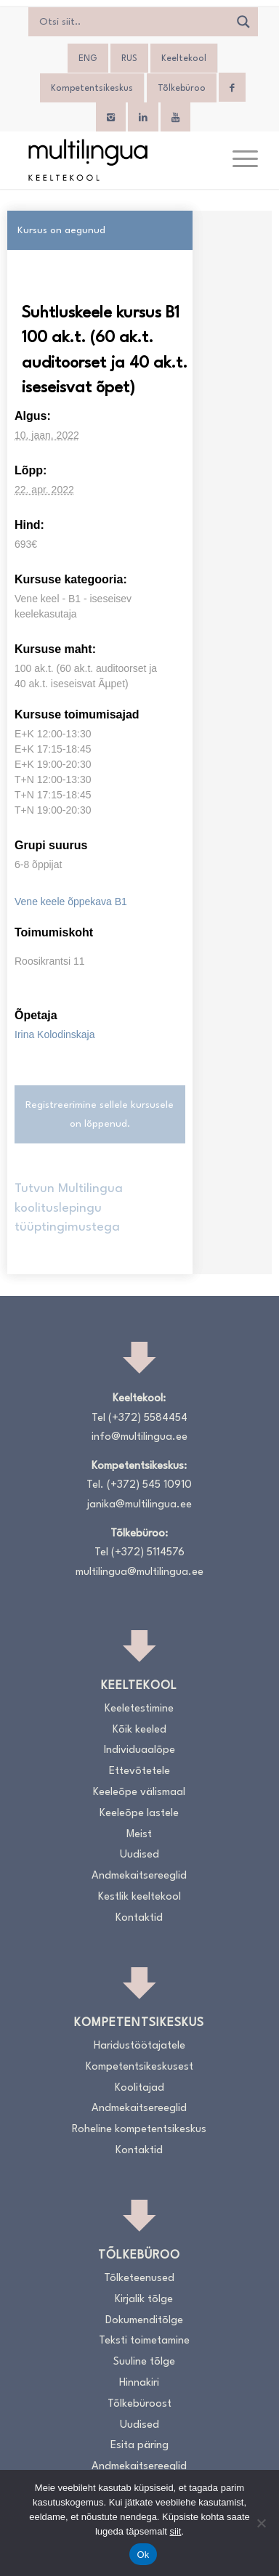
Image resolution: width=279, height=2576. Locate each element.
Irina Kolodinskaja (55, 1034)
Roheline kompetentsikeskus (139, 2129)
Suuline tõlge (144, 2362)
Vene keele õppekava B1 (71, 901)
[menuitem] (238, 160)
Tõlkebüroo (182, 88)
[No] (261, 2523)
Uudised (139, 1855)
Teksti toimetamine (144, 2341)
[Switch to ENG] (88, 58)
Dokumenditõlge (144, 2320)
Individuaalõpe (139, 1750)
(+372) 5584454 (147, 1418)
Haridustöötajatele (139, 2046)
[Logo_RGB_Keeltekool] (116, 160)
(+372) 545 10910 (149, 1485)
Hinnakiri (139, 2383)
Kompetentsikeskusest (139, 2067)
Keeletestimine (139, 1709)
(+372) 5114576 (148, 1552)
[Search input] (132, 21)
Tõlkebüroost (139, 2404)
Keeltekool (183, 58)
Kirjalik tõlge (144, 2299)
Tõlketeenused (139, 2278)
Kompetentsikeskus (92, 88)
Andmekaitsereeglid (139, 1876)
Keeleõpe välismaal (139, 1792)
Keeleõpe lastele (139, 1813)
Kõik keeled (139, 1730)
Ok (143, 2554)
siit (176, 2531)
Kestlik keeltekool (139, 1897)
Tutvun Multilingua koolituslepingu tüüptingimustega (69, 1208)
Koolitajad (139, 2088)
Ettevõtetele (139, 1771)
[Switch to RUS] (129, 58)
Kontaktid (139, 1918)
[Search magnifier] (243, 21)
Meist (139, 1834)
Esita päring (139, 2445)
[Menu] (238, 160)
